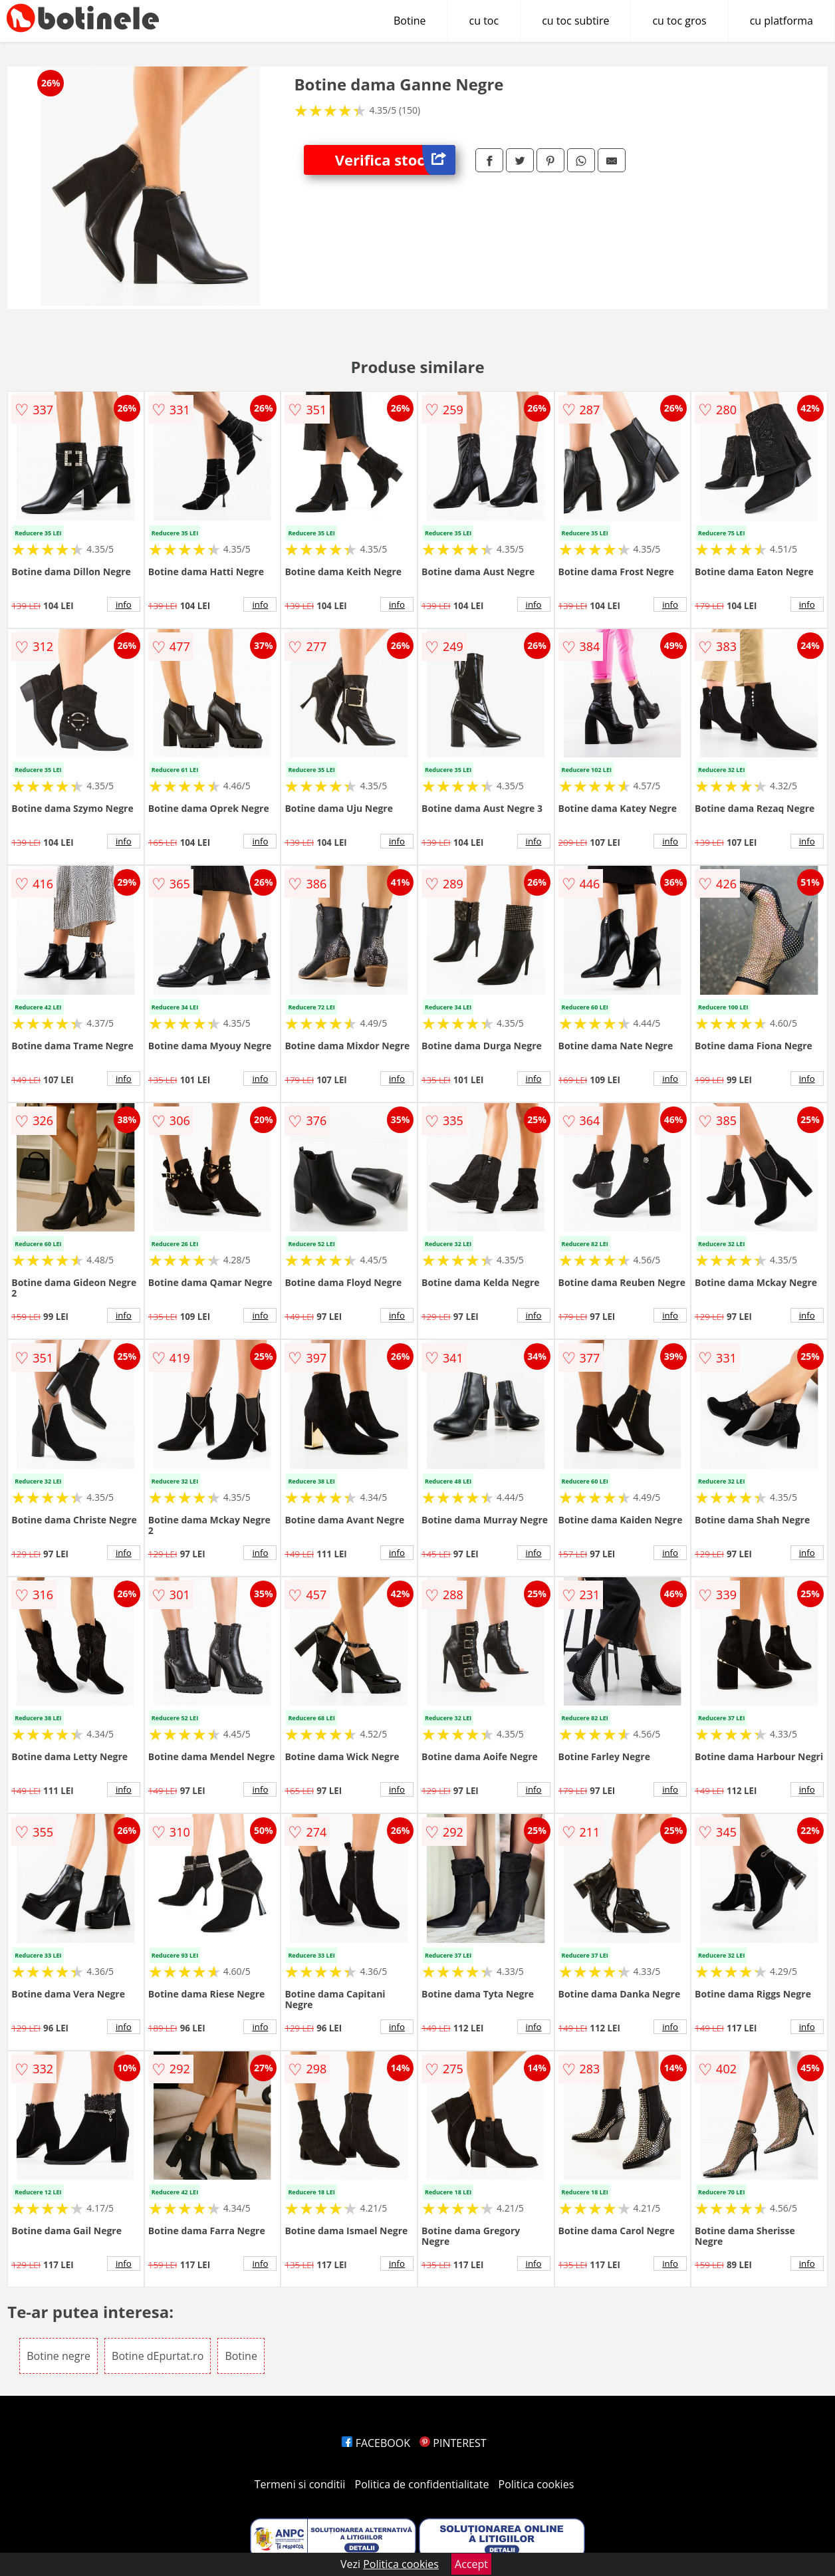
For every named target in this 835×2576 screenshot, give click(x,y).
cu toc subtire (575, 20)
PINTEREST (452, 2443)
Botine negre (58, 2356)
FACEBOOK (376, 2443)
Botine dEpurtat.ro (157, 2356)
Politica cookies (536, 2484)
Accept (471, 2564)
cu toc (484, 20)
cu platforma (781, 20)
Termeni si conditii (300, 2484)
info (124, 604)
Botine (410, 20)
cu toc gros (679, 20)
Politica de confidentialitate (422, 2484)
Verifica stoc (395, 160)
